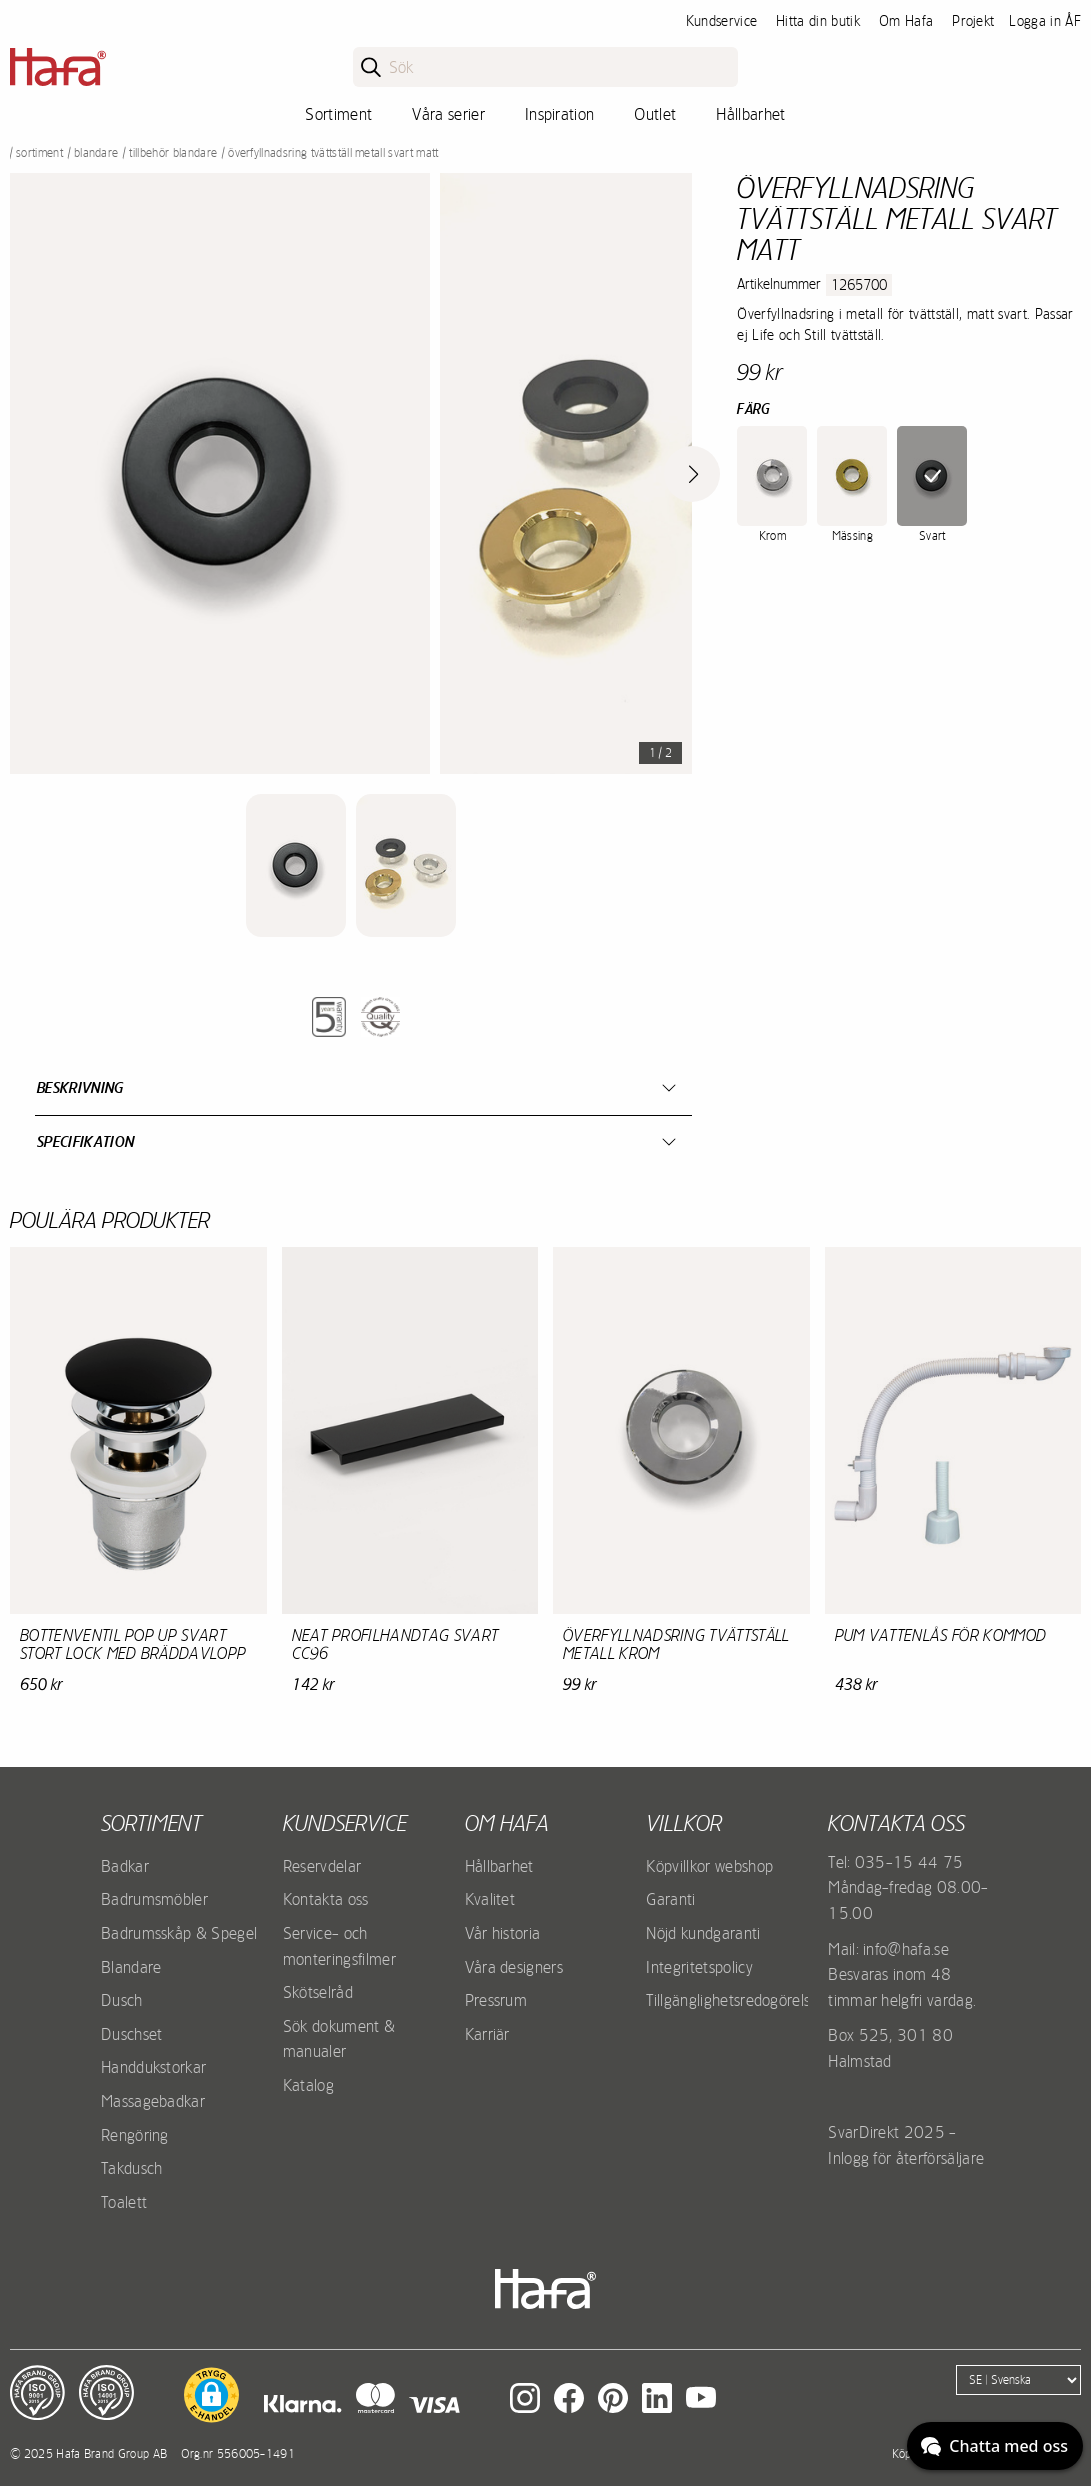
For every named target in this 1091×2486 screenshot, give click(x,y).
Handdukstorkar (153, 2067)
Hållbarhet (750, 114)
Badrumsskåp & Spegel (179, 1933)
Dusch (122, 2000)
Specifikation (85, 1141)
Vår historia (503, 1933)
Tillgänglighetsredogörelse (732, 2000)
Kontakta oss (326, 1899)
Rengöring (135, 2135)
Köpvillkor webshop (709, 1866)
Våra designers (514, 1967)
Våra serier (448, 114)
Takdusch (132, 2168)
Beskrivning (80, 1087)
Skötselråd (318, 1992)
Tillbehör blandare (173, 153)
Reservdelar (322, 1866)
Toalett (124, 2202)
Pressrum (496, 2000)
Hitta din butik (818, 21)
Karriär (487, 2034)
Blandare (96, 153)
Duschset (132, 2034)
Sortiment (338, 114)
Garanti (670, 1899)
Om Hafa (906, 21)
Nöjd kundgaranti (703, 1933)
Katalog (308, 2085)
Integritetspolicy (699, 1967)
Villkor (684, 1823)
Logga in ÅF (1045, 21)
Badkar (125, 1866)
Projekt (973, 21)
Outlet (655, 114)
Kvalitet (490, 1899)
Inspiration (560, 114)
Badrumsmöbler (154, 1899)
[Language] (1018, 2380)
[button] (211, 2395)
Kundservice (722, 21)
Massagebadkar (153, 2101)
